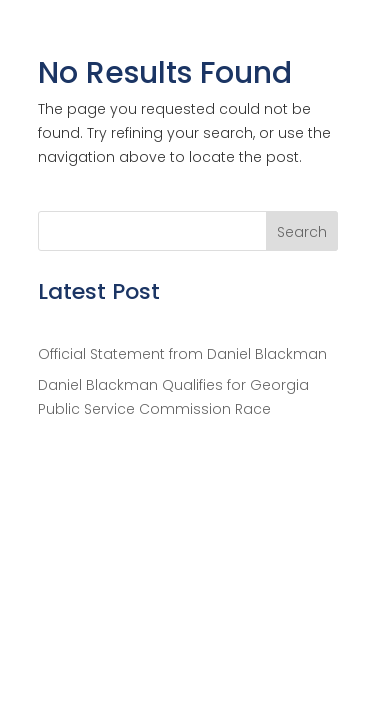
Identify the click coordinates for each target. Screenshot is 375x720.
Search (302, 232)
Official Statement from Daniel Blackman (182, 354)
